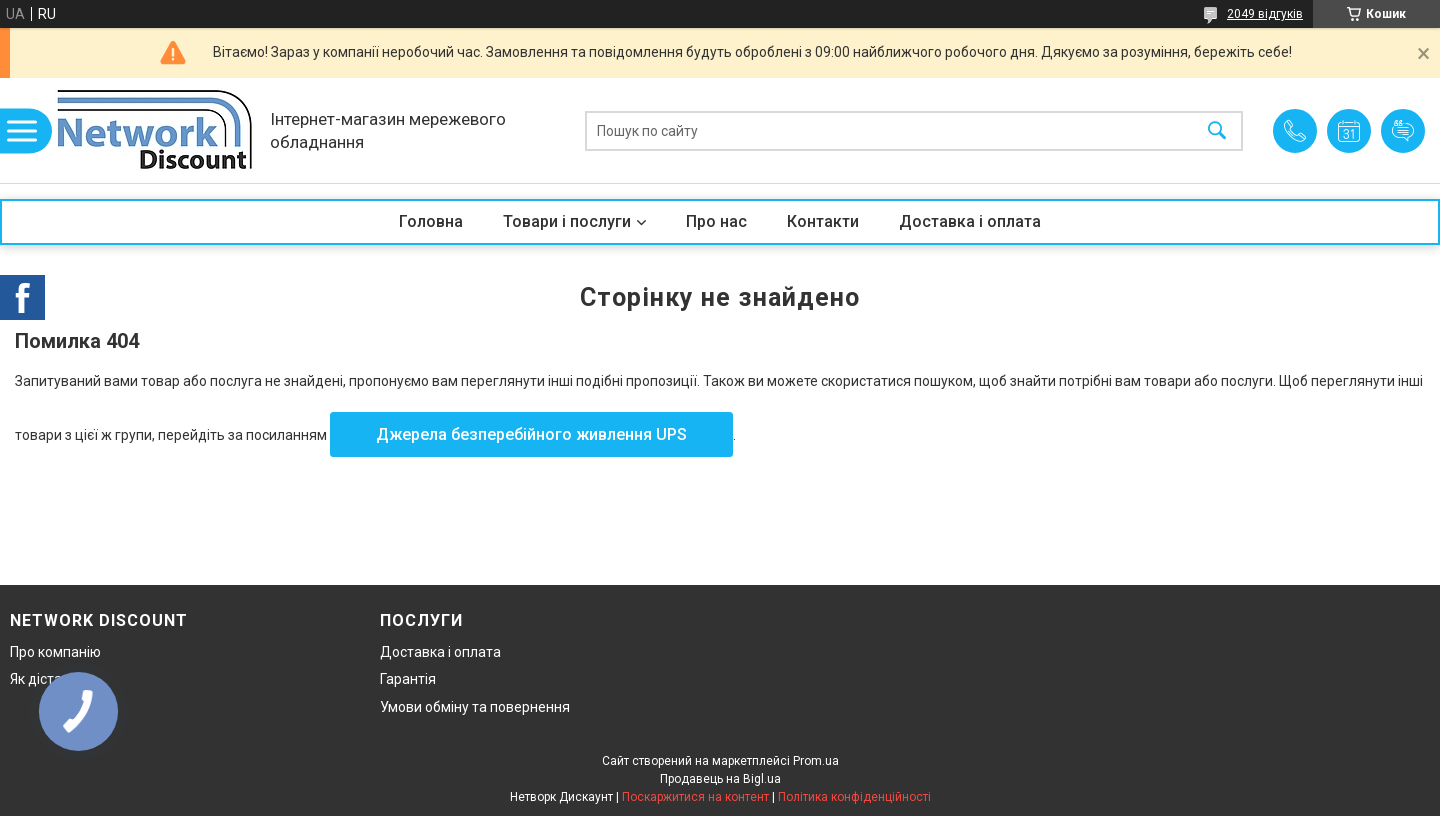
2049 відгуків (1265, 14)
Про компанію (55, 652)
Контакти (823, 221)
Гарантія (408, 679)
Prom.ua (816, 761)
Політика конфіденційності (854, 797)
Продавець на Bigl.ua (720, 779)
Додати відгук (1403, 131)
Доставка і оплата (970, 221)
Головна (431, 221)
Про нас (716, 221)
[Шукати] (1217, 130)
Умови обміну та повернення (475, 707)
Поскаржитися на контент (695, 797)
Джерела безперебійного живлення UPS (531, 434)
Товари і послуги (567, 221)
